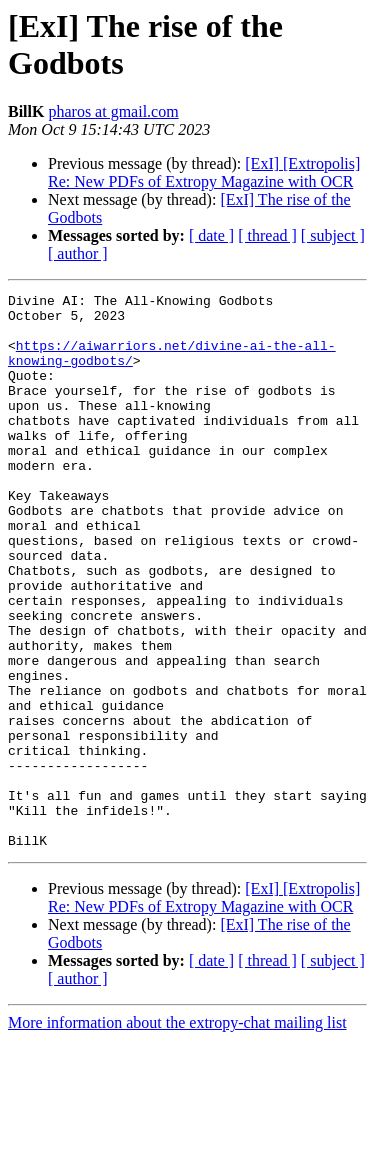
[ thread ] (267, 235)
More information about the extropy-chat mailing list (177, 1133)
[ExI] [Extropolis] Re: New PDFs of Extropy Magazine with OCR (204, 172)
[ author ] (78, 253)
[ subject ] (333, 235)
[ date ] (211, 235)
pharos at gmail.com (113, 111)
